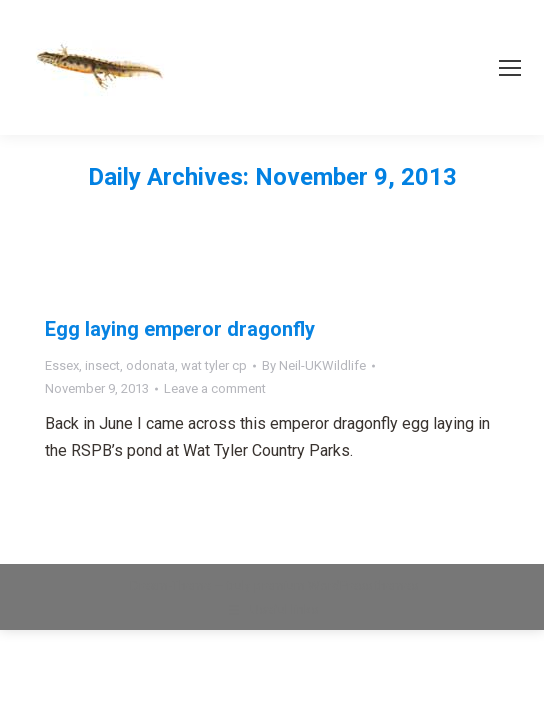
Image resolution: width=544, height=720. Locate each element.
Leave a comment (215, 388)
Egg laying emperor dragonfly (180, 329)
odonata (150, 365)
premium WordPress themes (336, 585)
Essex (62, 365)
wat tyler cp (214, 365)
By (314, 365)
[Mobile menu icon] (510, 68)
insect (102, 365)
